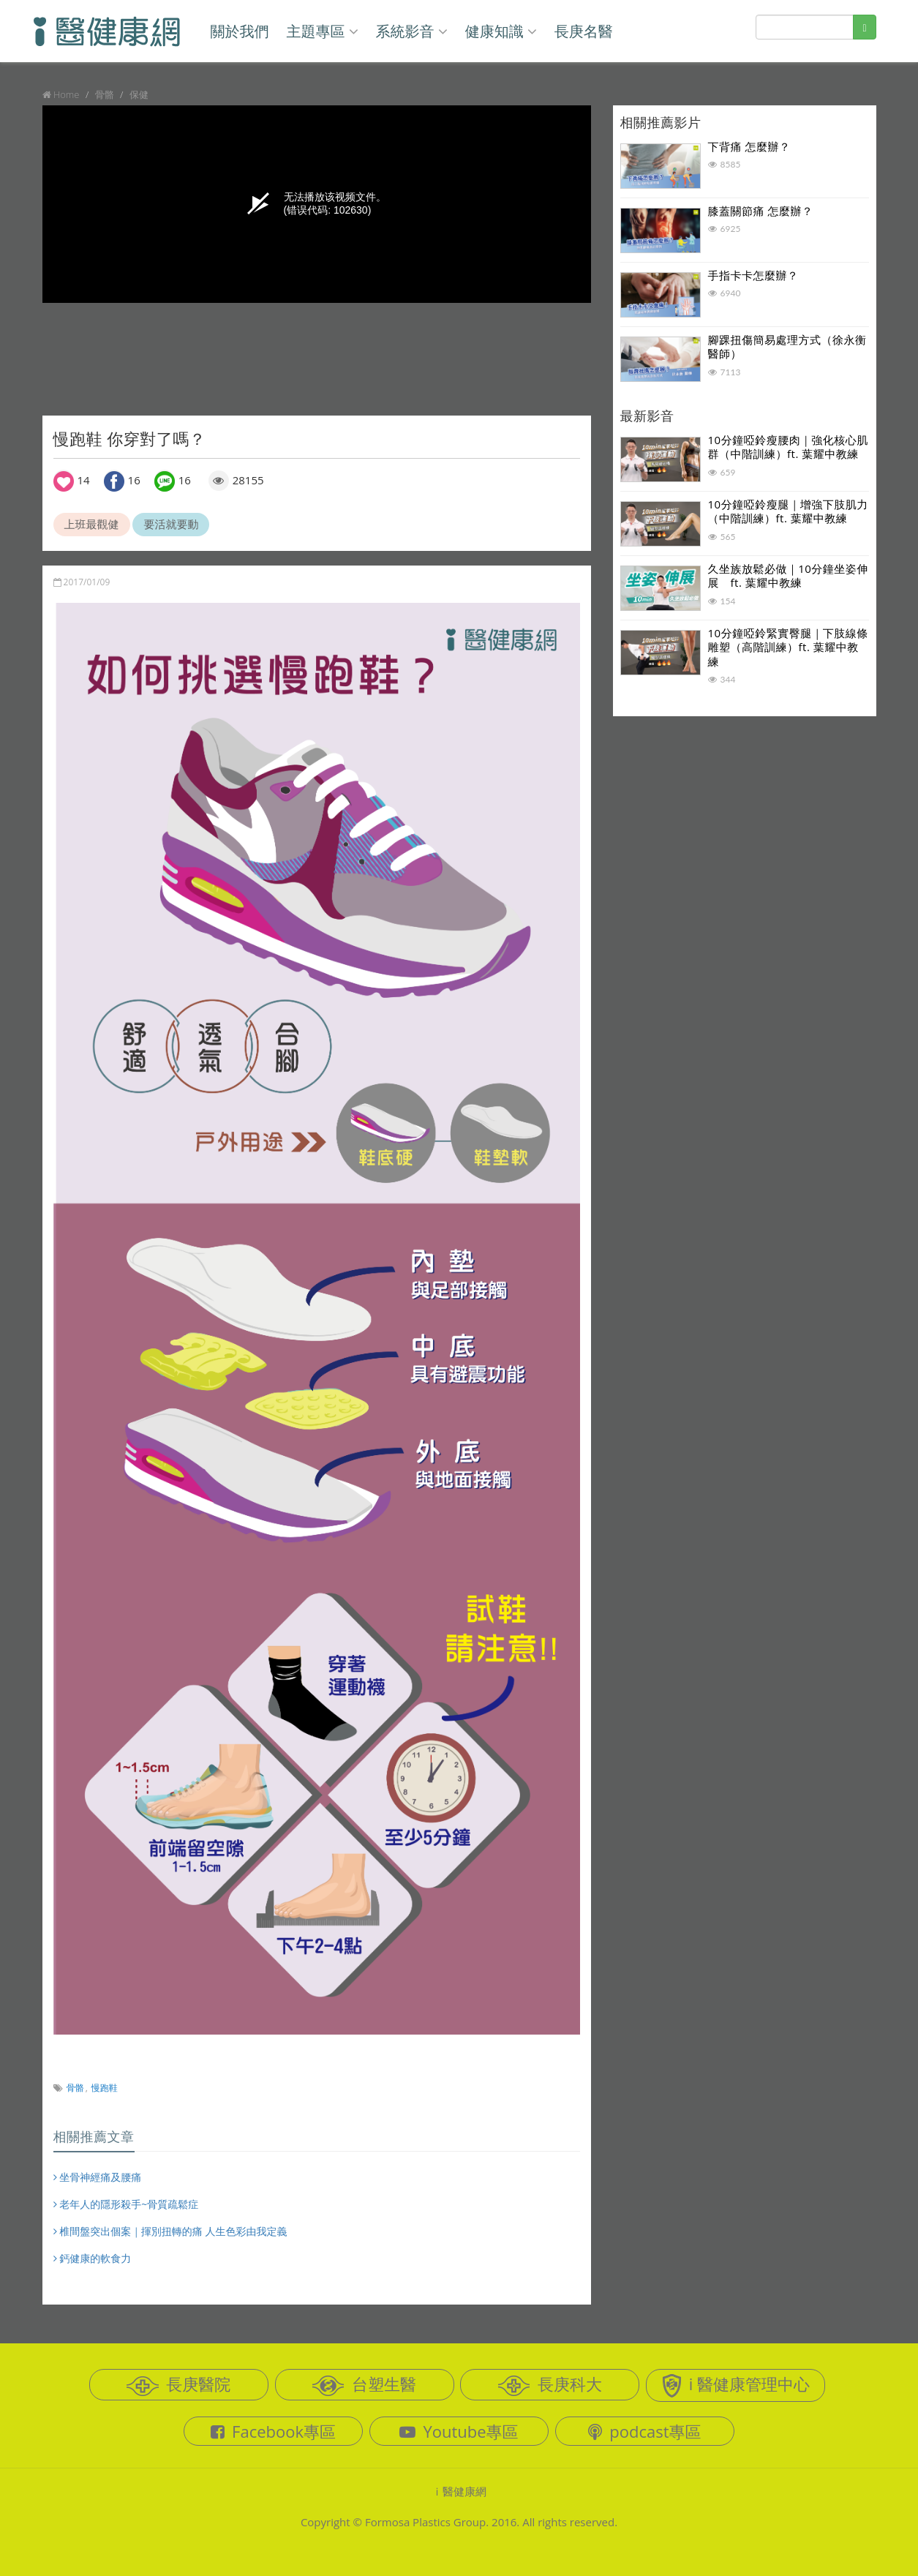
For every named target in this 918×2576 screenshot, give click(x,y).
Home (66, 94)
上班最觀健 (91, 524)
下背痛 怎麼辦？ (749, 146)
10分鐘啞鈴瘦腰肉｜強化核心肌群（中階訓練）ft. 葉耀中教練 (788, 447)
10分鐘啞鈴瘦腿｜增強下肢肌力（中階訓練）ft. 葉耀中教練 (788, 511)
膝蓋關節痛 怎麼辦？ (760, 210)
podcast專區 (644, 2431)
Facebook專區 (273, 2431)
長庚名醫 (583, 31)
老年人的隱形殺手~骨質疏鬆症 (126, 2204)
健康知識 (501, 31)
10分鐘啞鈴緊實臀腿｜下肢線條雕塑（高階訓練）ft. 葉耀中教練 (788, 647)
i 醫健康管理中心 (736, 2385)
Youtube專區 (458, 2431)
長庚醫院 (178, 2384)
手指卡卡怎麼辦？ (753, 275)
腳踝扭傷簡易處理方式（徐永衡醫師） (787, 346)
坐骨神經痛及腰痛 (97, 2177)
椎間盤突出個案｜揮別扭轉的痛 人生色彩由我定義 (170, 2231)
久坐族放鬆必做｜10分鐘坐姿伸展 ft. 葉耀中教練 (788, 575)
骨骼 (75, 2087)
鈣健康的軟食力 (92, 2258)
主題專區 (322, 31)
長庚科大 (550, 2384)
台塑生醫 (364, 2384)
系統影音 (412, 31)
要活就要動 (170, 524)
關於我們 (240, 31)
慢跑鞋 (104, 2087)
